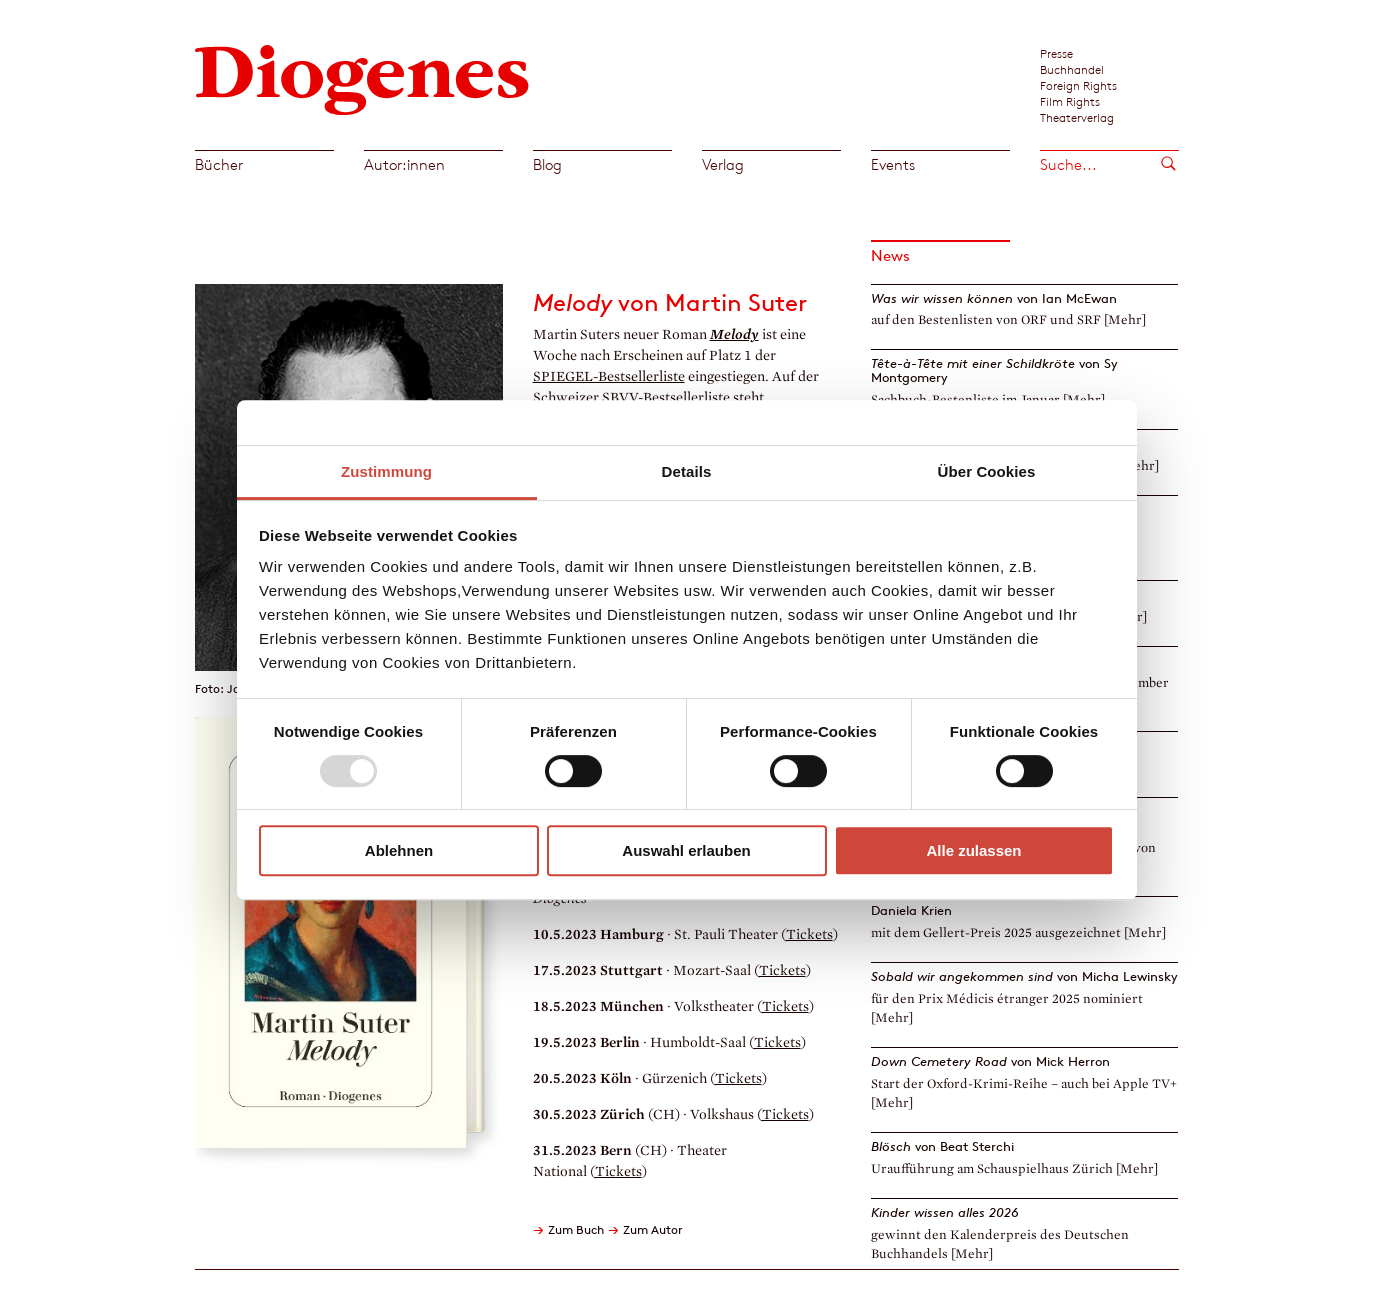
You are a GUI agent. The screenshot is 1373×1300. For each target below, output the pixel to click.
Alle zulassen (973, 850)
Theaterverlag (1077, 117)
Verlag (723, 164)
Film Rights (1070, 101)
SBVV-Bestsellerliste (666, 397)
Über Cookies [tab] (987, 471)
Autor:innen (404, 164)
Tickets (809, 934)
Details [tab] (687, 471)
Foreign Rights (1078, 85)
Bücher (219, 164)
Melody (734, 334)
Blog (547, 164)
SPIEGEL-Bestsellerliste (609, 376)
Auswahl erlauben (686, 850)
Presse (1056, 53)
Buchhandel (1072, 69)
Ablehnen (399, 850)
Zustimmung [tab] (386, 471)
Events (893, 164)
